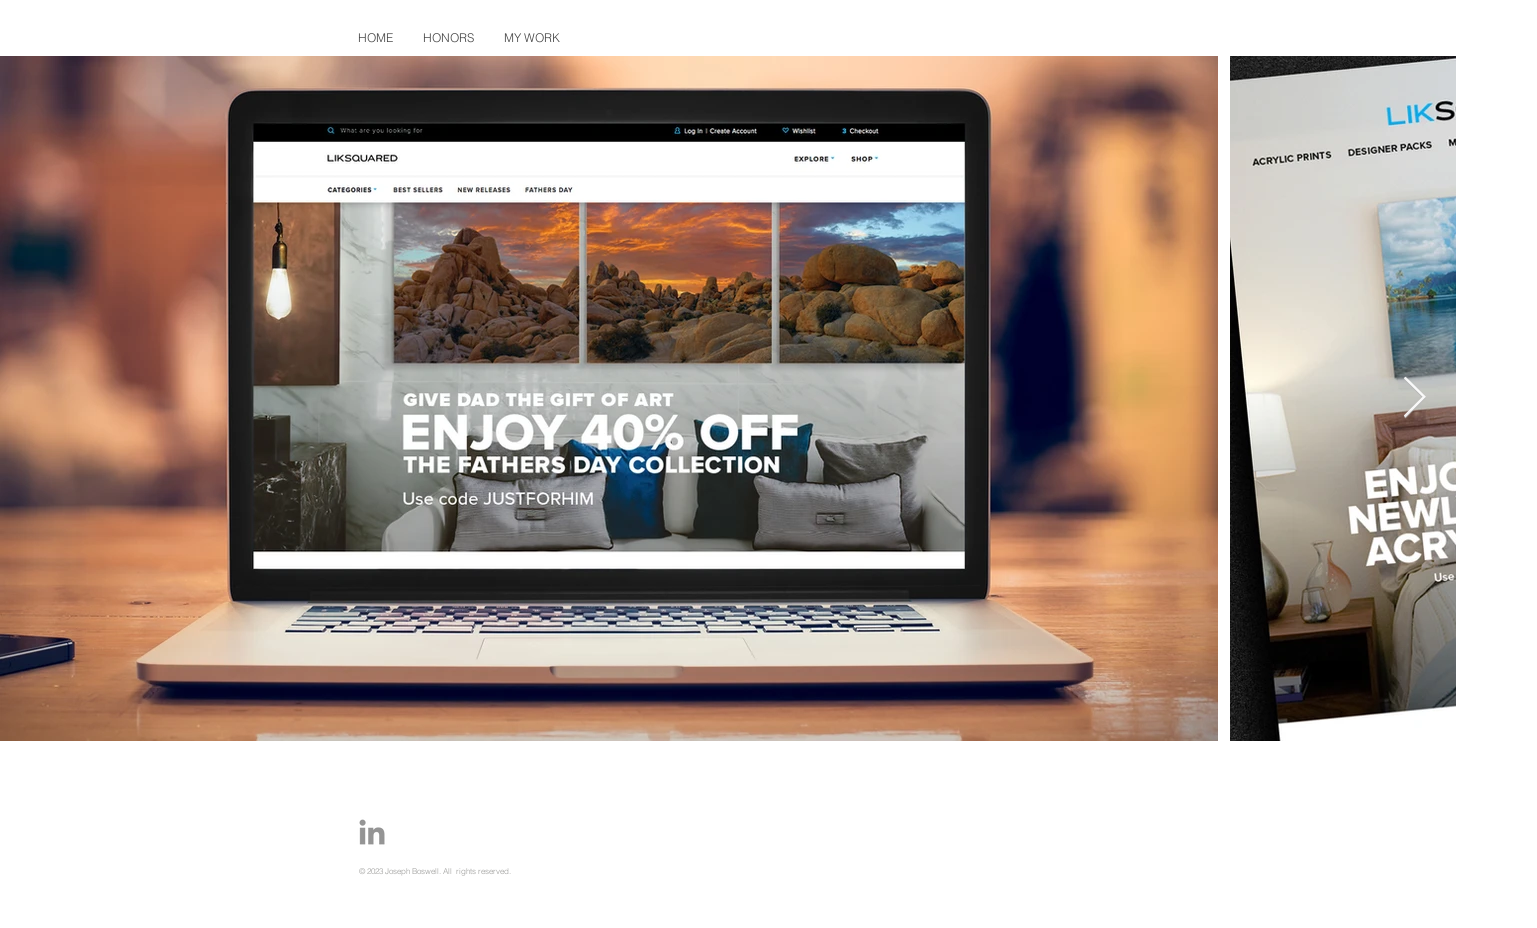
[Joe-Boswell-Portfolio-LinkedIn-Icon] (372, 832)
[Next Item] (1414, 398)
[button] (532, 37)
